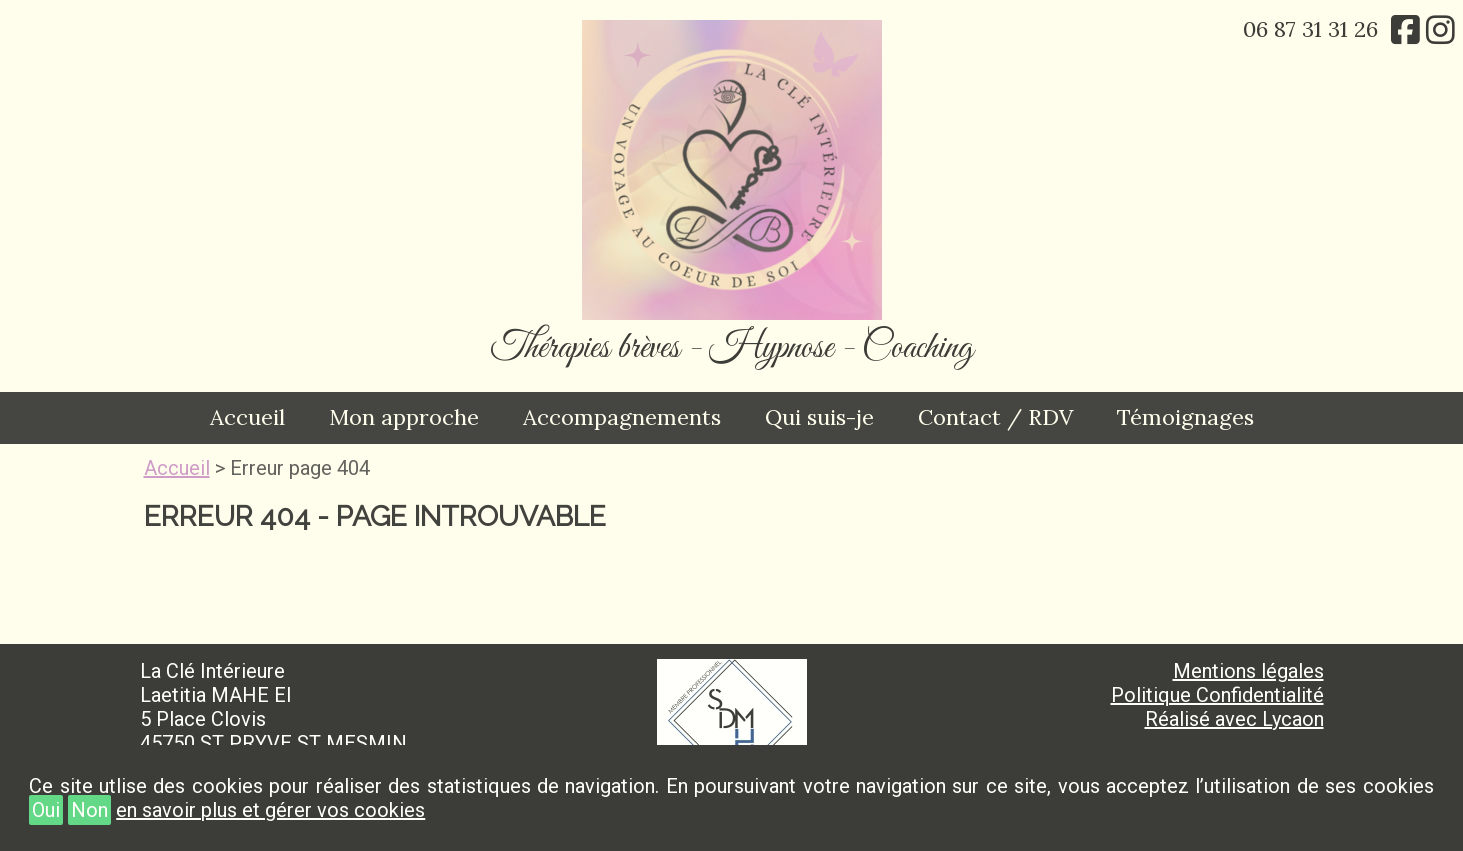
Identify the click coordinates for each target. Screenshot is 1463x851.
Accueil (247, 417)
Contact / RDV (995, 417)
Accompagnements (622, 417)
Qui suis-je (819, 417)
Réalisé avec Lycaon (1234, 719)
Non (89, 810)
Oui (46, 810)
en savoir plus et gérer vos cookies (270, 810)
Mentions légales (1248, 671)
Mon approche (404, 417)
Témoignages (1185, 417)
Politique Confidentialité (1217, 695)
